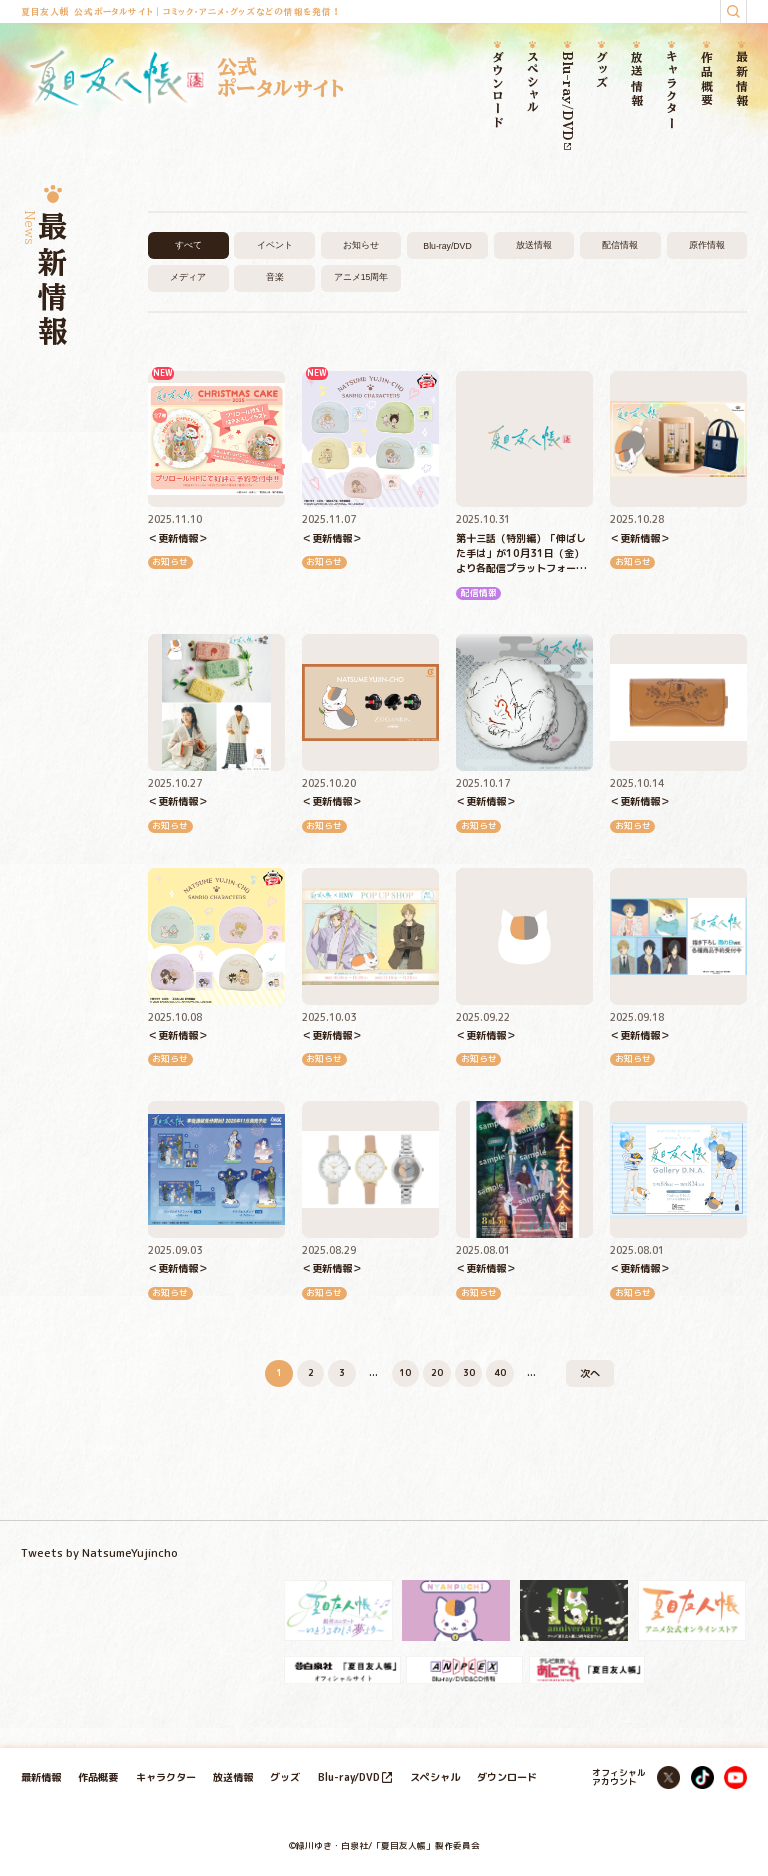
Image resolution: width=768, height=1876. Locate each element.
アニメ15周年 (361, 277)
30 (469, 1373)
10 (405, 1373)
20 (437, 1373)
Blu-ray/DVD (567, 100)
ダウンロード (497, 90)
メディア (188, 277)
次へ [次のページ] (590, 1373)
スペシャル (532, 83)
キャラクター (672, 90)
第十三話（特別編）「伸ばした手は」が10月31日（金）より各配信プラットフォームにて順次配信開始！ (521, 554)
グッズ (602, 70)
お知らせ (361, 245)
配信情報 (620, 245)
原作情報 (707, 245)
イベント (275, 245)
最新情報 (741, 79)
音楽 (275, 277)
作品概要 (706, 79)
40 (500, 1373)
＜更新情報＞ (178, 538)
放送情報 (637, 79)
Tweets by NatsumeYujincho (99, 1553)
